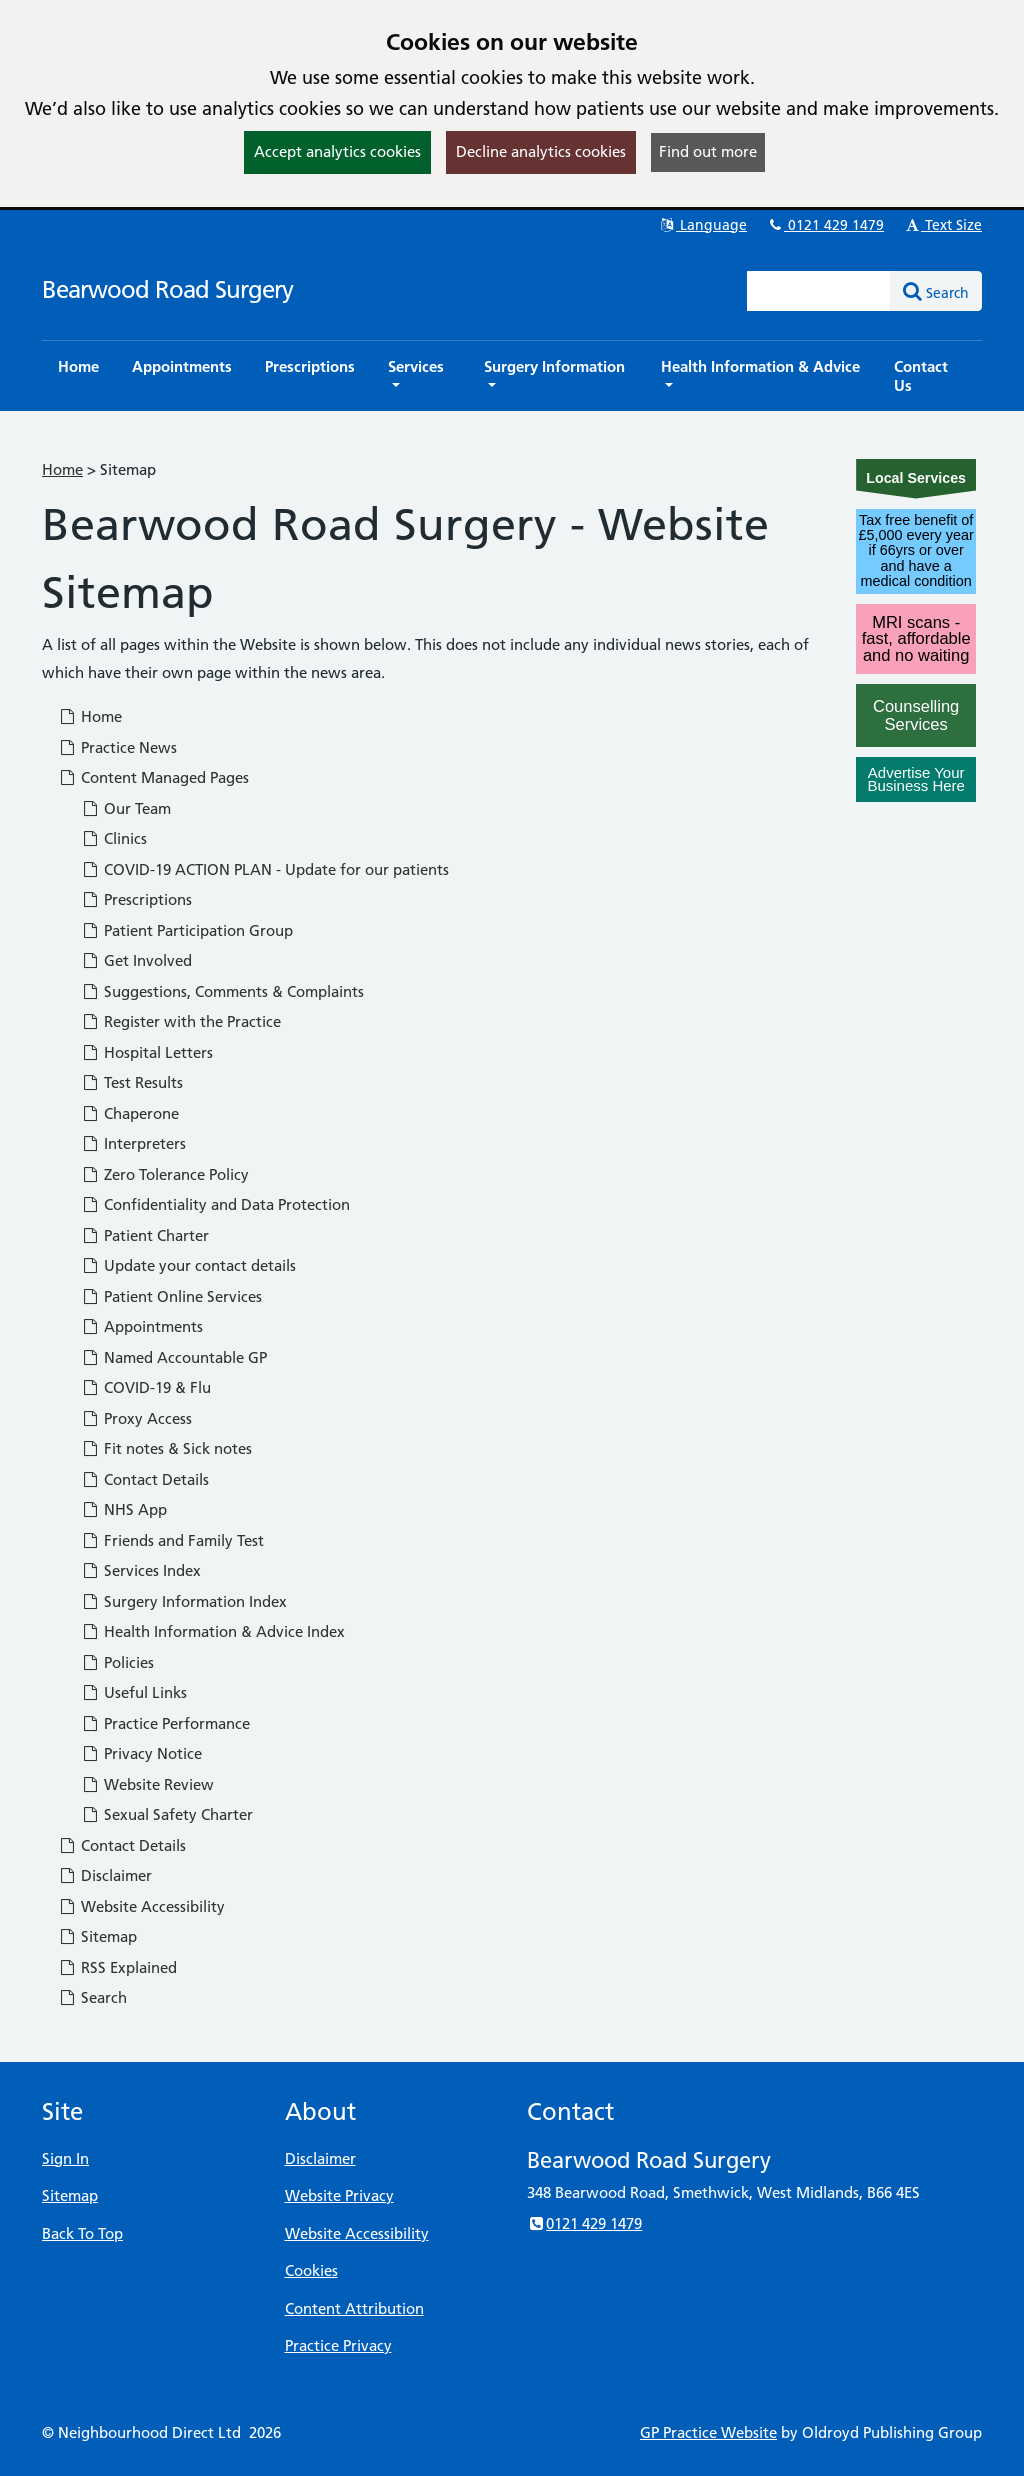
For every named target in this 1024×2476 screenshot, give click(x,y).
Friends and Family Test (172, 1540)
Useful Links (134, 1692)
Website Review (147, 1784)
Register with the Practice (181, 1021)
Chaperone (130, 1113)
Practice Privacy (338, 2345)
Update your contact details (188, 1265)
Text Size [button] (942, 225)
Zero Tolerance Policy (165, 1174)
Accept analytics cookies (337, 151)
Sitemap (97, 1936)
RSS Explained (117, 1967)
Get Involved (136, 960)
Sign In (65, 2158)
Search (92, 1997)
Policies (117, 1662)
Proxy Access (136, 1418)
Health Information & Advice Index (213, 1631)
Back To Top (82, 2233)
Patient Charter (145, 1235)
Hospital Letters (147, 1052)
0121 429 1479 (825, 225)
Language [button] (702, 225)
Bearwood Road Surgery (167, 289)
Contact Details (145, 1479)
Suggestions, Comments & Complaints (222, 991)
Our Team (126, 808)
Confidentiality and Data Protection (215, 1204)
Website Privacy (339, 2195)
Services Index (141, 1570)
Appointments (142, 1326)
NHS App (124, 1509)
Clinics (114, 838)
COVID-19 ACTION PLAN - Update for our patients (265, 869)
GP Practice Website (708, 2432)
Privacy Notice (141, 1753)
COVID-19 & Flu (146, 1387)
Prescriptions (136, 899)
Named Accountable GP (174, 1357)
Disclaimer (105, 1875)
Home (62, 469)
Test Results (132, 1082)
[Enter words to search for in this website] (819, 291)
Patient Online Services (171, 1296)
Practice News (117, 747)
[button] (419, 376)
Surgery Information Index (184, 1601)
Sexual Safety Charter (167, 1814)
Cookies (311, 2270)
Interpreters (133, 1143)
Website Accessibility (141, 1906)
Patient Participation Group (187, 930)
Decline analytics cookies (541, 151)
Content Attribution (354, 2308)
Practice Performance (165, 1723)
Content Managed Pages (153, 777)
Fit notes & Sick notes (166, 1448)
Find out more (708, 151)
